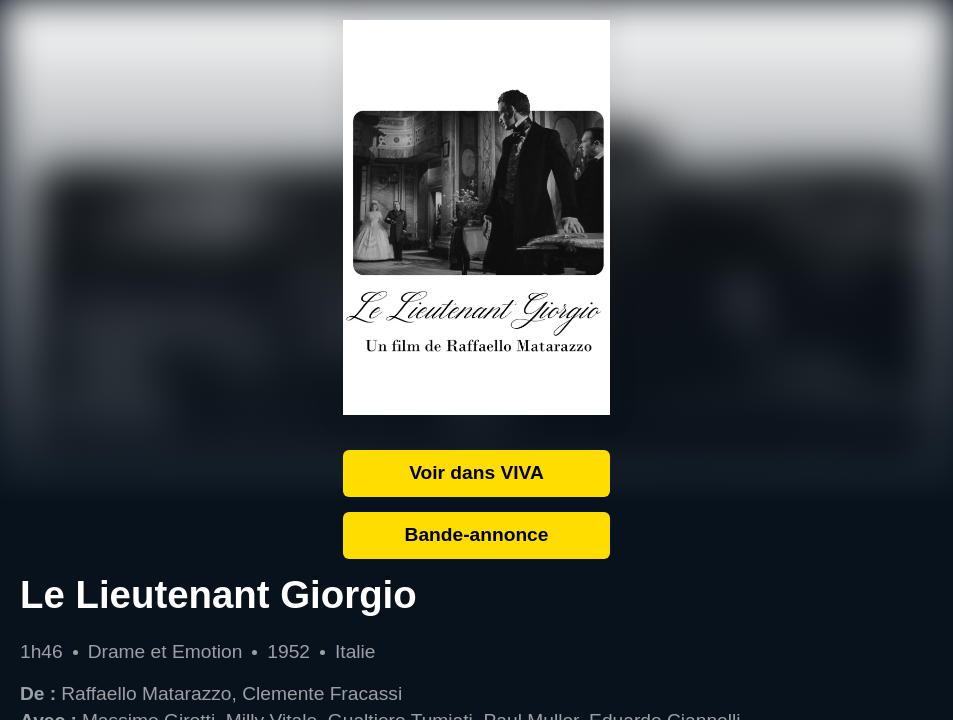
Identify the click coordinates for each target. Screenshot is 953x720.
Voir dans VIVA (476, 472)
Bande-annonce (477, 534)
